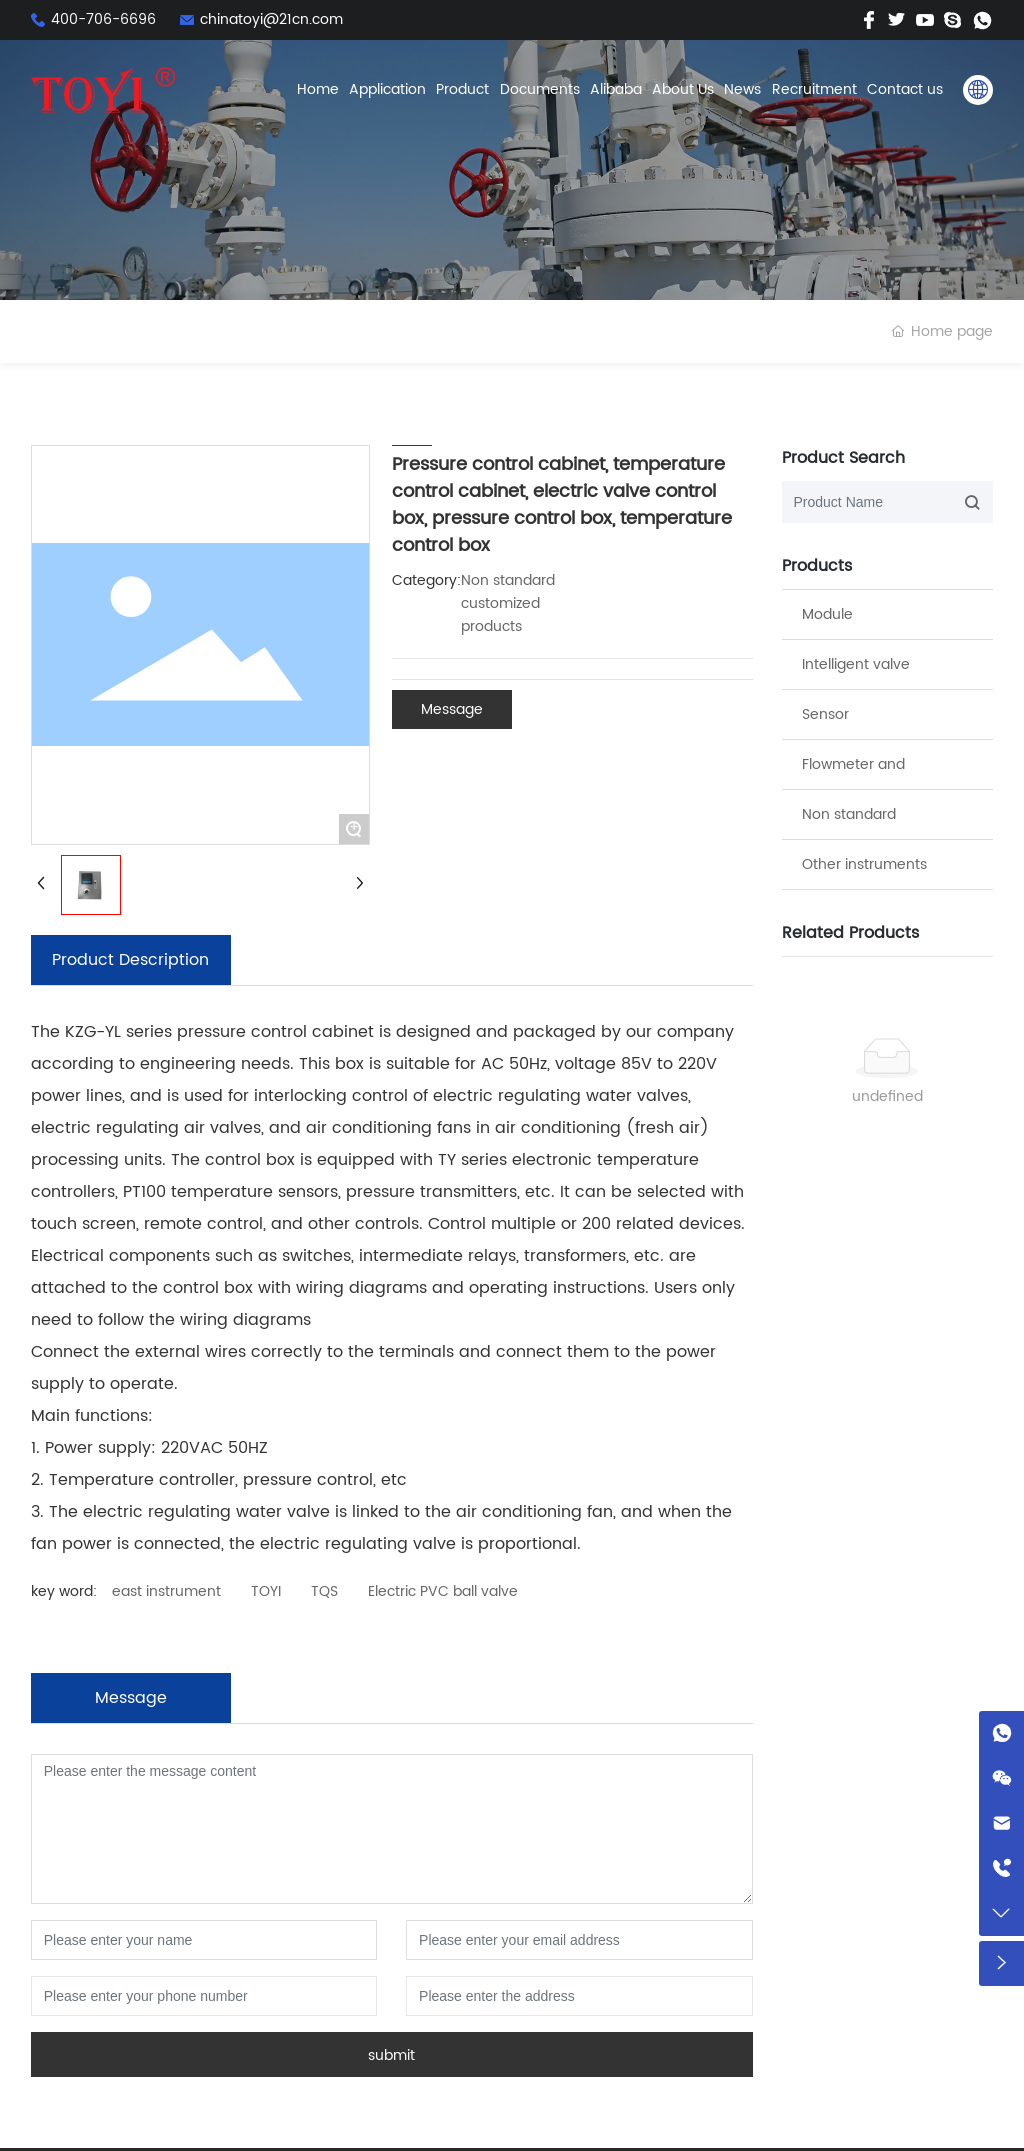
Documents (540, 89)
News (742, 89)
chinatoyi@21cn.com (271, 19)
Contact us (905, 89)
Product (462, 89)
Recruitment (814, 89)
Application (387, 89)
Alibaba (616, 89)
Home (318, 89)
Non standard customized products (508, 603)
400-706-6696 (103, 19)
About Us (683, 89)
